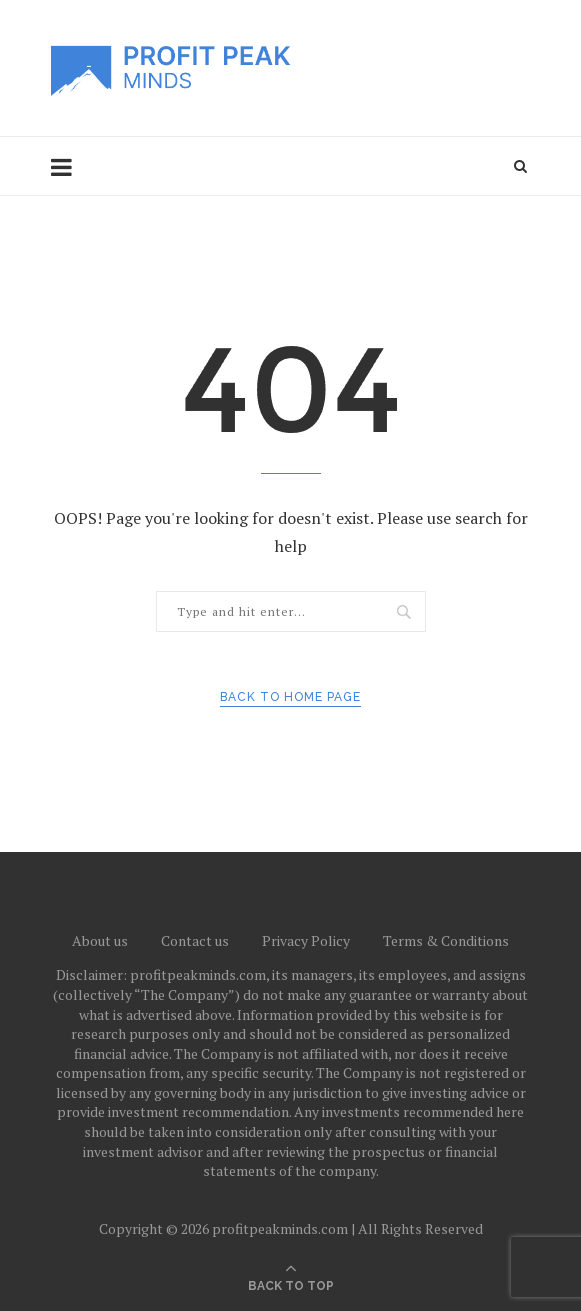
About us (100, 940)
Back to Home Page (290, 697)
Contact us (195, 940)
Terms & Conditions (446, 940)
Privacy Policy (306, 940)
